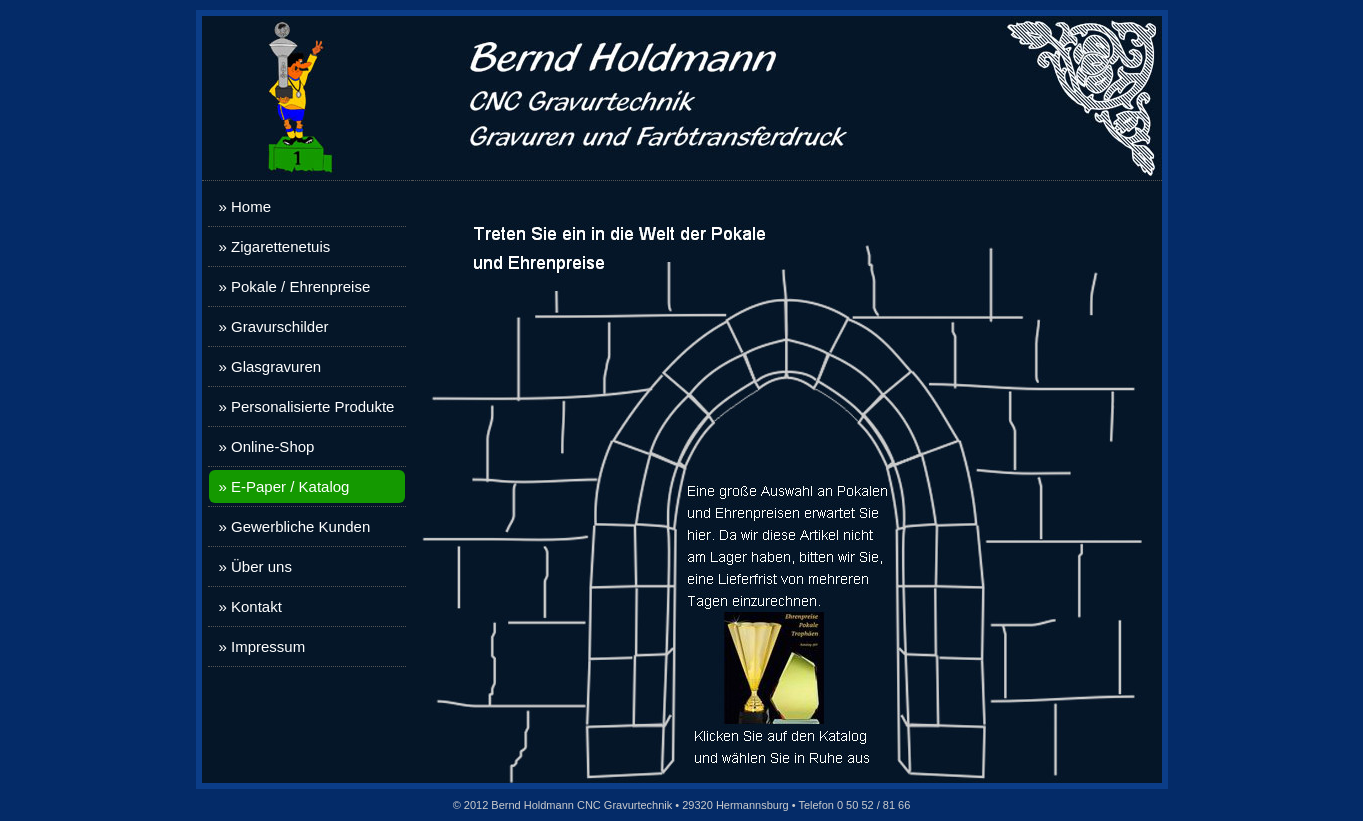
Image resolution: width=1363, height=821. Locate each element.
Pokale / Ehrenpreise (300, 286)
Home (251, 206)
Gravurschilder (280, 326)
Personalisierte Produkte (312, 406)
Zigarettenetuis (280, 246)
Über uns (261, 566)
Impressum (268, 646)
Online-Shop (272, 446)
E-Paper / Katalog (290, 486)
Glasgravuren (276, 366)
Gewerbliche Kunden (300, 526)
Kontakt (256, 606)
